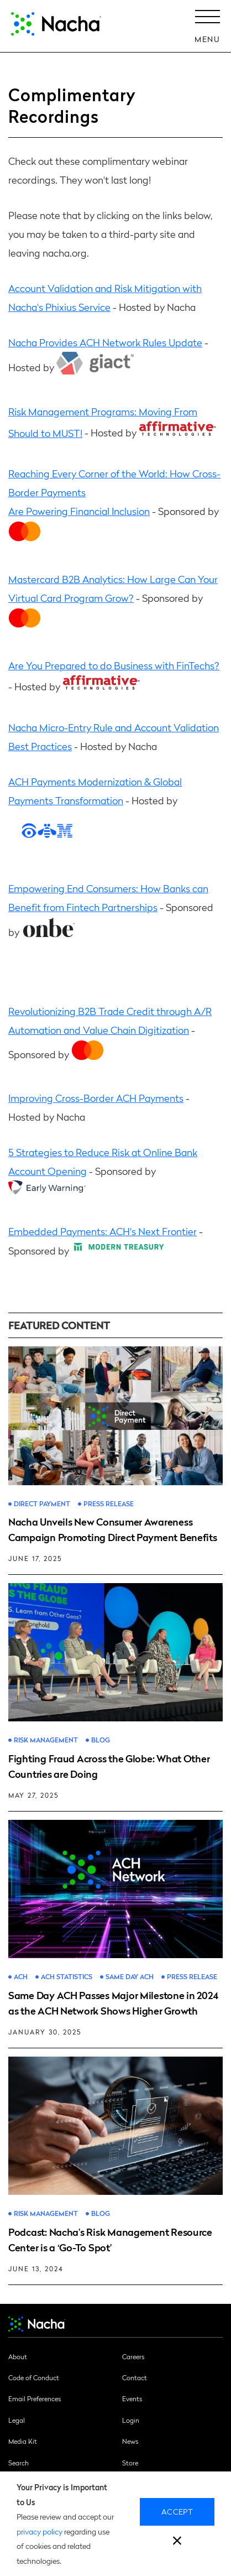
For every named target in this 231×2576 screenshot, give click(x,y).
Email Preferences (34, 2398)
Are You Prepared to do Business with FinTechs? (113, 665)
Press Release (108, 1504)
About (17, 2356)
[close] (177, 2542)
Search (18, 2462)
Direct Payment (42, 1504)
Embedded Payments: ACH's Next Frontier (102, 1231)
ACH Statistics (66, 1977)
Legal (16, 2420)
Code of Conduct (33, 2377)
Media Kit (22, 2441)
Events (132, 2398)
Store (130, 2462)
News (130, 2441)
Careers (133, 2356)
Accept (177, 2511)
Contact (134, 2377)
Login (130, 2420)
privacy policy (39, 2531)
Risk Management (46, 1740)
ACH (21, 1977)
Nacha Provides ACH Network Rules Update (105, 342)
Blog (100, 1740)
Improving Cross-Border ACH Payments (95, 1097)
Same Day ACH (130, 1977)
